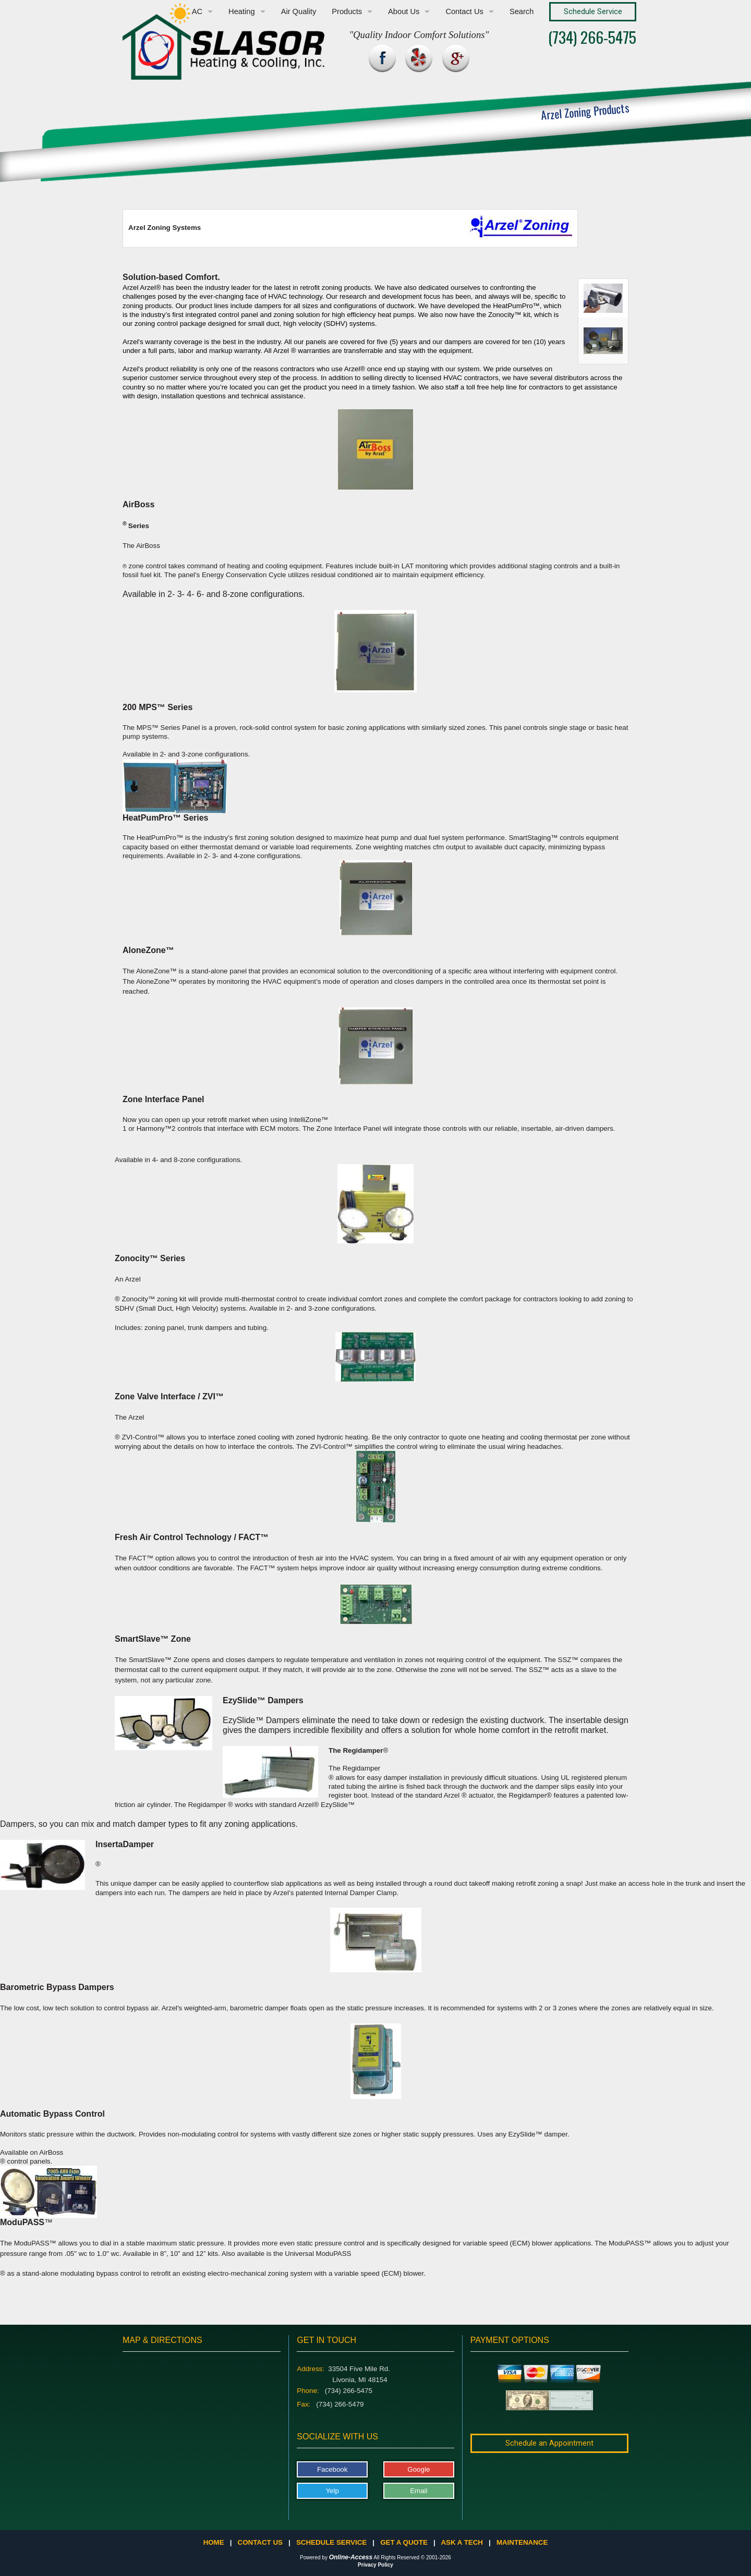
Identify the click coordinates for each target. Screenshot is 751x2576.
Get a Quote (404, 2542)
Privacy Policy (375, 2565)
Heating (241, 11)
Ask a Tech (461, 2542)
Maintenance (522, 2542)
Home (213, 2542)
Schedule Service (331, 2542)
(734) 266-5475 (592, 37)
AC (197, 11)
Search (522, 11)
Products (347, 11)
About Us (403, 11)
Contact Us (464, 11)
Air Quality (299, 11)
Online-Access (350, 2557)
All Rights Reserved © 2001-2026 (412, 2557)
